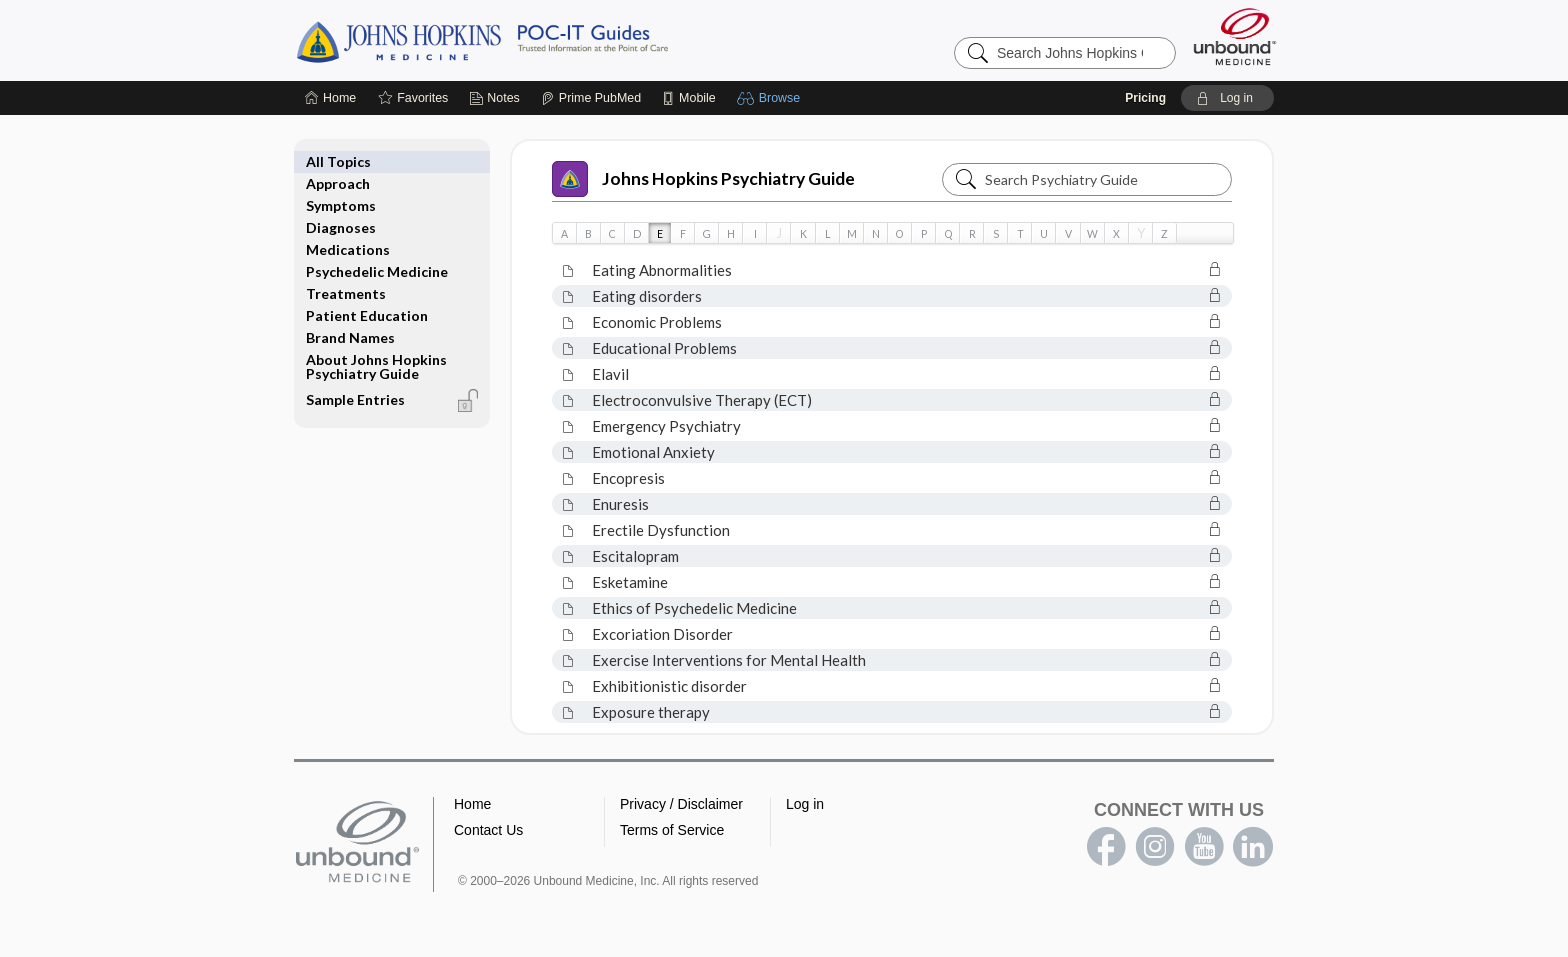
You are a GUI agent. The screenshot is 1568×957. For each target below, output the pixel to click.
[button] (771, 98)
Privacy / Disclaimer (681, 804)
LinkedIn (1253, 847)
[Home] (330, 98)
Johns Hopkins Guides (544, 40)
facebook (1106, 847)
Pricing (1145, 98)
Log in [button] (805, 804)
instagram (1155, 847)
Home (472, 804)
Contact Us (488, 830)
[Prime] (591, 98)
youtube (1204, 847)
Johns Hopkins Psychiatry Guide (703, 179)
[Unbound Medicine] (1235, 36)
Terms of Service (672, 830)
